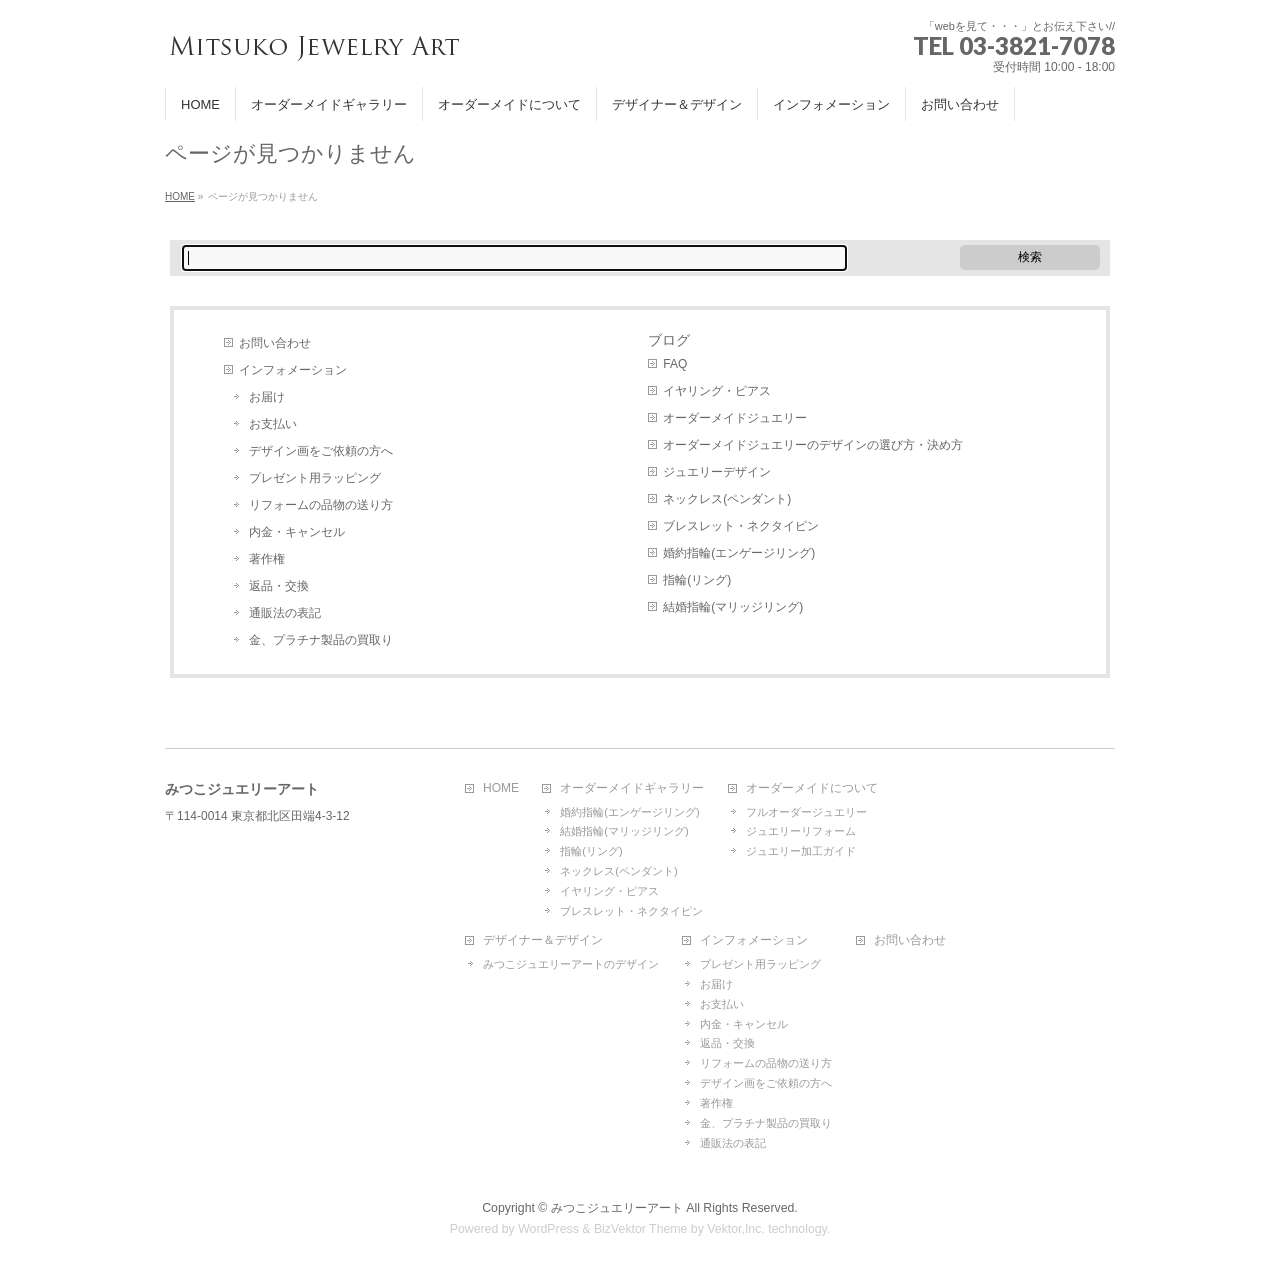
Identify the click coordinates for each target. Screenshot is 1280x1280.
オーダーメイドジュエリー (735, 418)
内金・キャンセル (297, 532)
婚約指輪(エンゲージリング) (739, 553)
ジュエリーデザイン (717, 472)
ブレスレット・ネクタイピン (741, 526)
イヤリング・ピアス (717, 391)
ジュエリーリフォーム (801, 831)
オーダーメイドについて (812, 788)
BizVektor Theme (641, 1229)
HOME (501, 788)
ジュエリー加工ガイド (801, 851)
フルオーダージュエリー (806, 812)
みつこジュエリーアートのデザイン (571, 964)
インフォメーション (293, 370)
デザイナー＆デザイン (543, 940)
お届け (267, 397)
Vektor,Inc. (736, 1229)
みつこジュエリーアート (617, 1208)
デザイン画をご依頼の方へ (321, 451)
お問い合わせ (275, 343)
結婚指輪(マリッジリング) (733, 607)
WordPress (548, 1229)
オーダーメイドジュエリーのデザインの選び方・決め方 (813, 445)
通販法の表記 (285, 613)
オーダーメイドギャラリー (632, 788)
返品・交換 (279, 586)
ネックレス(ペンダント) (727, 499)
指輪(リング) (697, 580)
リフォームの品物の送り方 (321, 505)
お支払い (273, 424)
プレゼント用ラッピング (315, 478)
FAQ (675, 364)
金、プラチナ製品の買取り (321, 640)
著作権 (267, 559)
